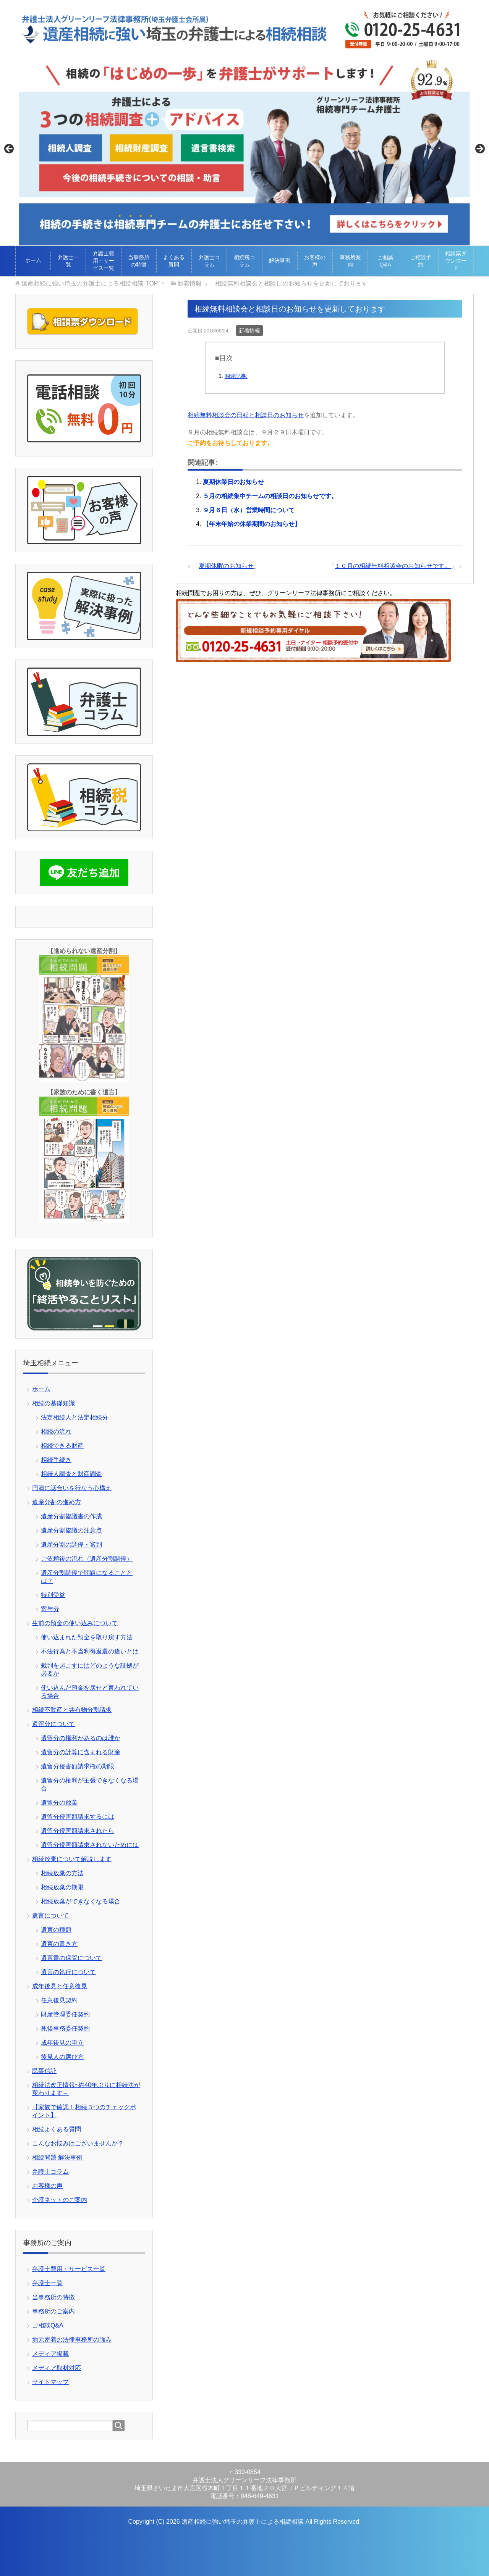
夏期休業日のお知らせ (233, 482)
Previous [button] (9, 149)
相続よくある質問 (56, 2129)
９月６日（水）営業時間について (249, 510)
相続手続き (56, 1460)
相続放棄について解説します (72, 1859)
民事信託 (44, 2071)
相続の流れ (56, 1431)
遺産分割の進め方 (56, 1502)
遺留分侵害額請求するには (77, 1816)
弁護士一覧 (68, 261)
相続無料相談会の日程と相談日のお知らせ (246, 415)
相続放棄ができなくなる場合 (80, 1901)
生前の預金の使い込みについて (75, 1623)
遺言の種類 (56, 1929)
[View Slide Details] (244, 151)
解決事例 (279, 260)
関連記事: (236, 376)
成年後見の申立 (62, 2042)
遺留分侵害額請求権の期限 (77, 1766)
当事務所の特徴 (138, 261)
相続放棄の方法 (62, 1873)
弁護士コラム (209, 261)
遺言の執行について (68, 1972)
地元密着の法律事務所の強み (72, 2339)
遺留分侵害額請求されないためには (90, 1845)
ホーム (33, 260)
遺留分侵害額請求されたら (77, 1831)
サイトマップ (50, 2382)
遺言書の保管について (71, 1958)
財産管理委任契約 (65, 2014)
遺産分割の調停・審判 (71, 1544)
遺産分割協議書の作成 (71, 1516)
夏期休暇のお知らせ (226, 566)
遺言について (50, 1915)
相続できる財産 (62, 1445)
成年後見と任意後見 (59, 1986)
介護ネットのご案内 (59, 2200)
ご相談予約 (420, 261)
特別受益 (53, 1595)
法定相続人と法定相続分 (74, 1417)
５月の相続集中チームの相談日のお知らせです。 (270, 496)
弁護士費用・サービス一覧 (103, 260)
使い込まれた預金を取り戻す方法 (87, 1637)
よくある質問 (174, 261)
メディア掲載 (50, 2353)
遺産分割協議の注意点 (71, 1530)
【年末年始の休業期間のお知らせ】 (252, 524)
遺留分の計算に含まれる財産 (80, 1752)
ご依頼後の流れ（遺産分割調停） (87, 1558)
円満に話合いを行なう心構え (72, 1488)
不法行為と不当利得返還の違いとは (90, 1651)
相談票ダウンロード (455, 260)
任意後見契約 (59, 2000)
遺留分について (53, 1724)
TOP (89, 283)
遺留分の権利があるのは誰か (80, 1738)
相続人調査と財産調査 (71, 1474)
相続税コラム (244, 261)
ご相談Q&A (385, 261)
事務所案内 (350, 261)
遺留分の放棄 (59, 1802)
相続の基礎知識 (53, 1403)
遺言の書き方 (59, 1943)
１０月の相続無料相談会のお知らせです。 (393, 566)
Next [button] (479, 149)
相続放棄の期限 (62, 1887)
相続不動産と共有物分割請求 (72, 1710)
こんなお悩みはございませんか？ (78, 2143)
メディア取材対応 (56, 2368)
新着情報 (249, 330)
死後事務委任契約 (65, 2028)
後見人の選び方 (62, 2056)
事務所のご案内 (53, 2311)
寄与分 (50, 1609)
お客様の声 (314, 261)
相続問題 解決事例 (57, 2157)
